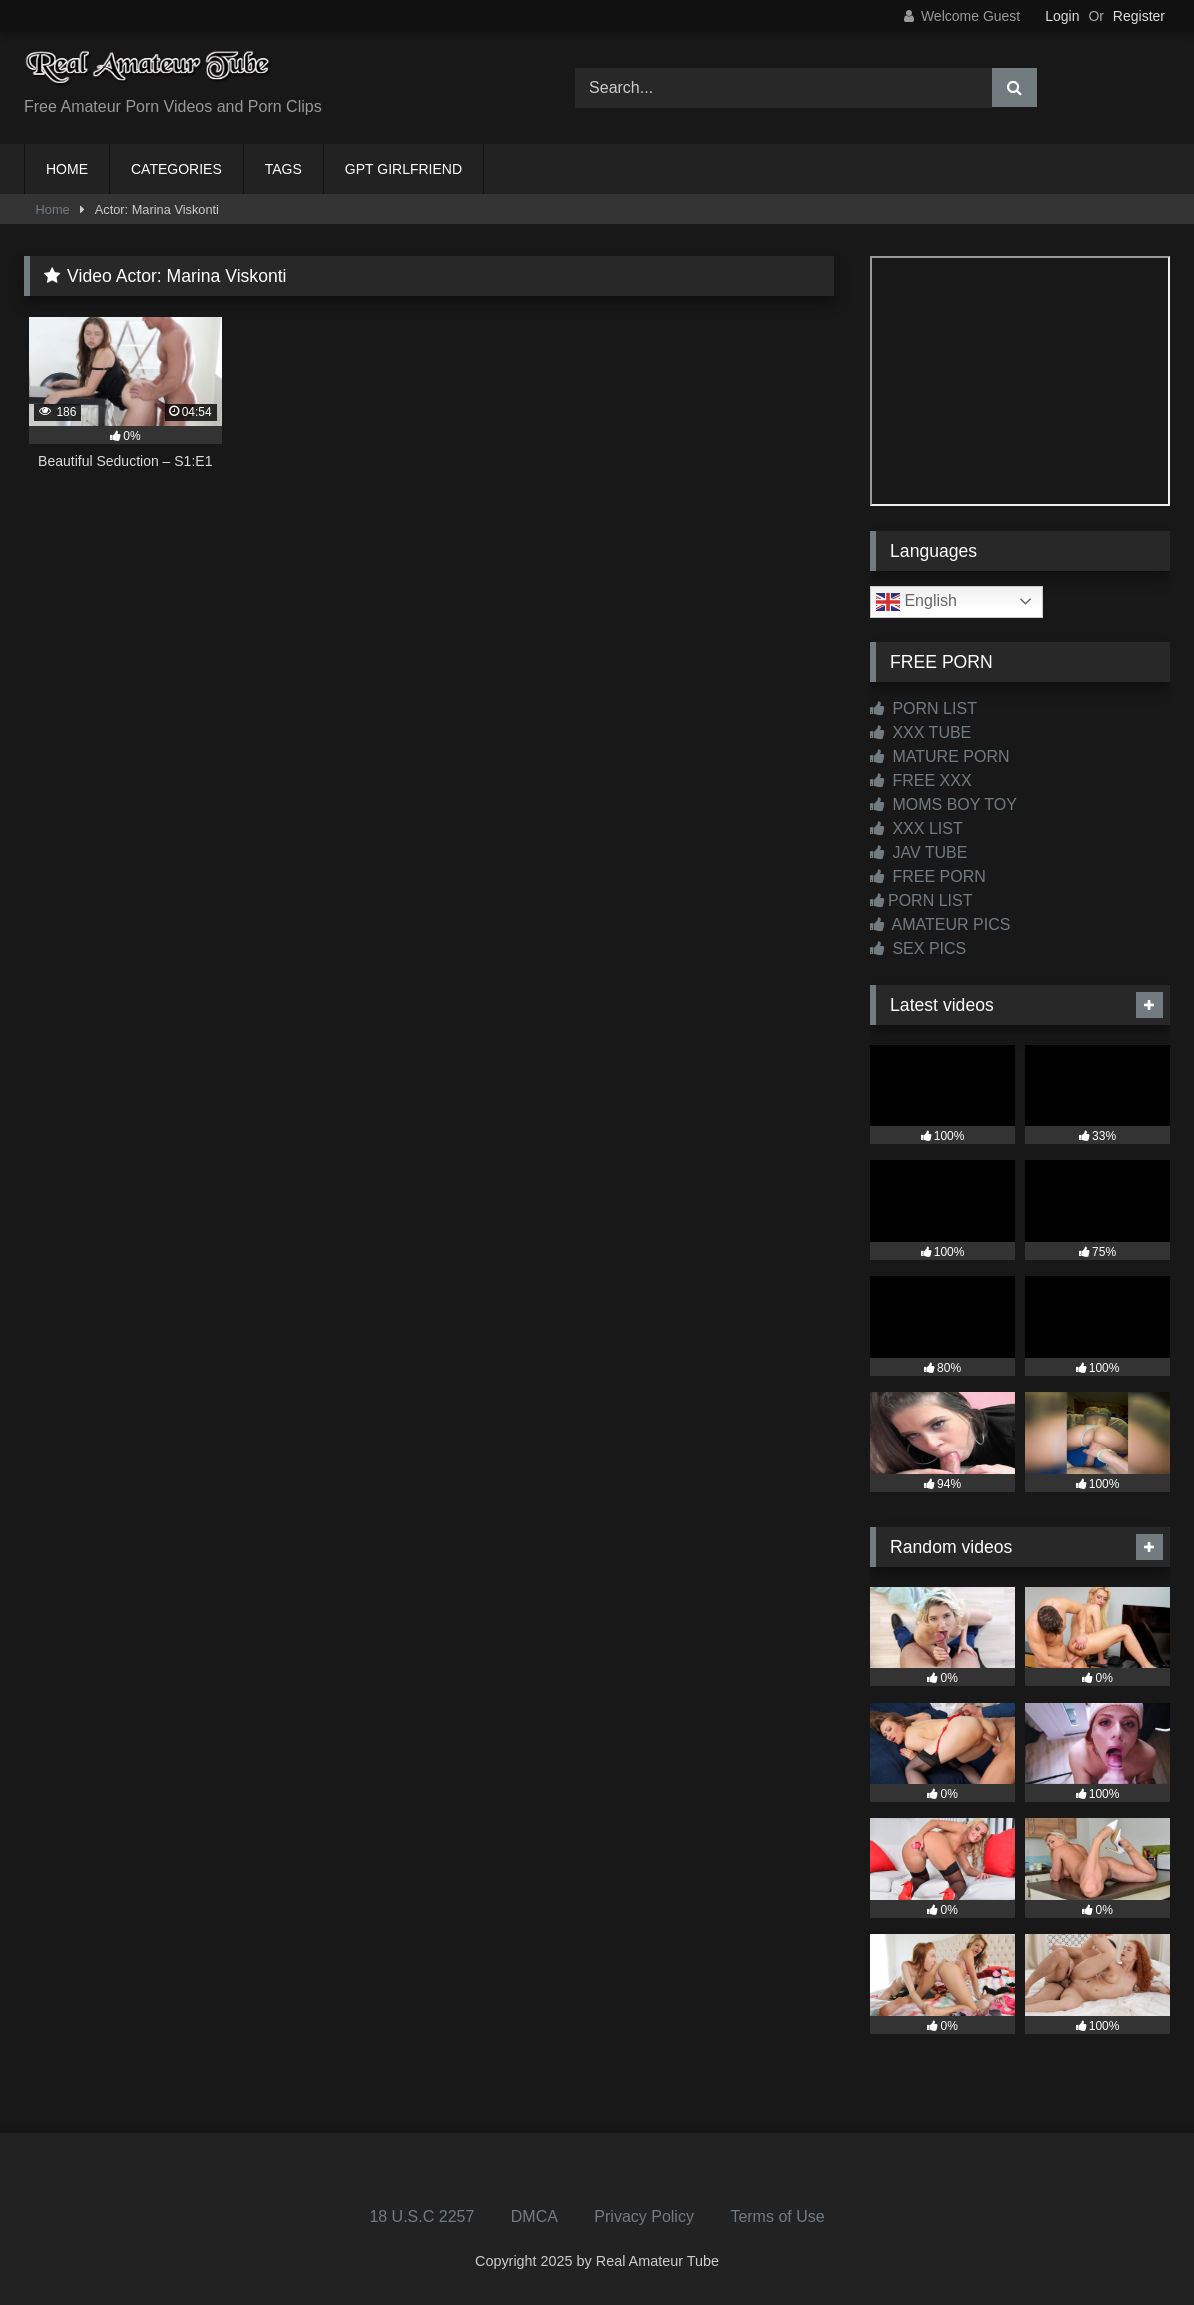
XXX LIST (916, 828)
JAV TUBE (918, 852)
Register (1139, 16)
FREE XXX (921, 780)
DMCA (534, 2216)
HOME (67, 169)
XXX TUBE (920, 732)
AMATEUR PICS (940, 924)
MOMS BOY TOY (943, 804)
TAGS (283, 169)
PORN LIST (923, 708)
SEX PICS (918, 948)
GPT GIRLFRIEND (403, 169)
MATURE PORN (939, 756)
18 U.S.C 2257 (421, 2216)
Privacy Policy (644, 2216)
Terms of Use (777, 2216)
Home (53, 209)
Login (1062, 16)
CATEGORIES (176, 169)
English (916, 602)
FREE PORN (928, 876)
